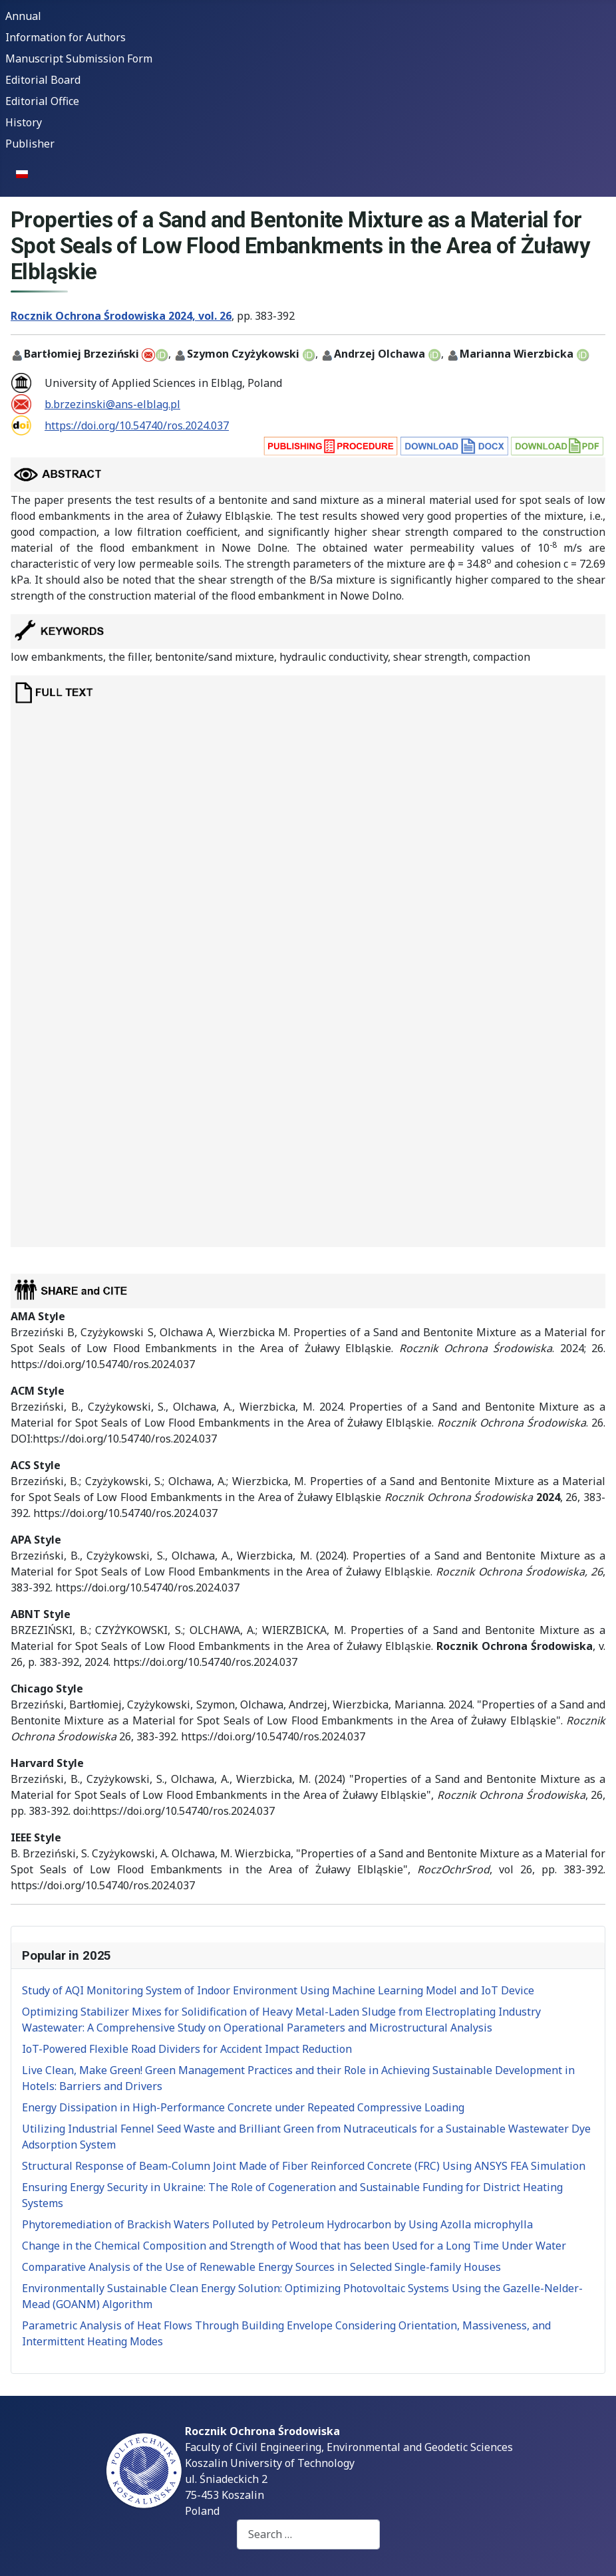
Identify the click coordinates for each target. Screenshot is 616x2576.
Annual (23, 16)
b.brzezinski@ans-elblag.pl (112, 404)
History (23, 122)
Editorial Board (42, 79)
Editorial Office (42, 101)
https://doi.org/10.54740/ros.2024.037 (137, 425)
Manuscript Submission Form (78, 58)
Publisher (30, 143)
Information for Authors (65, 37)
